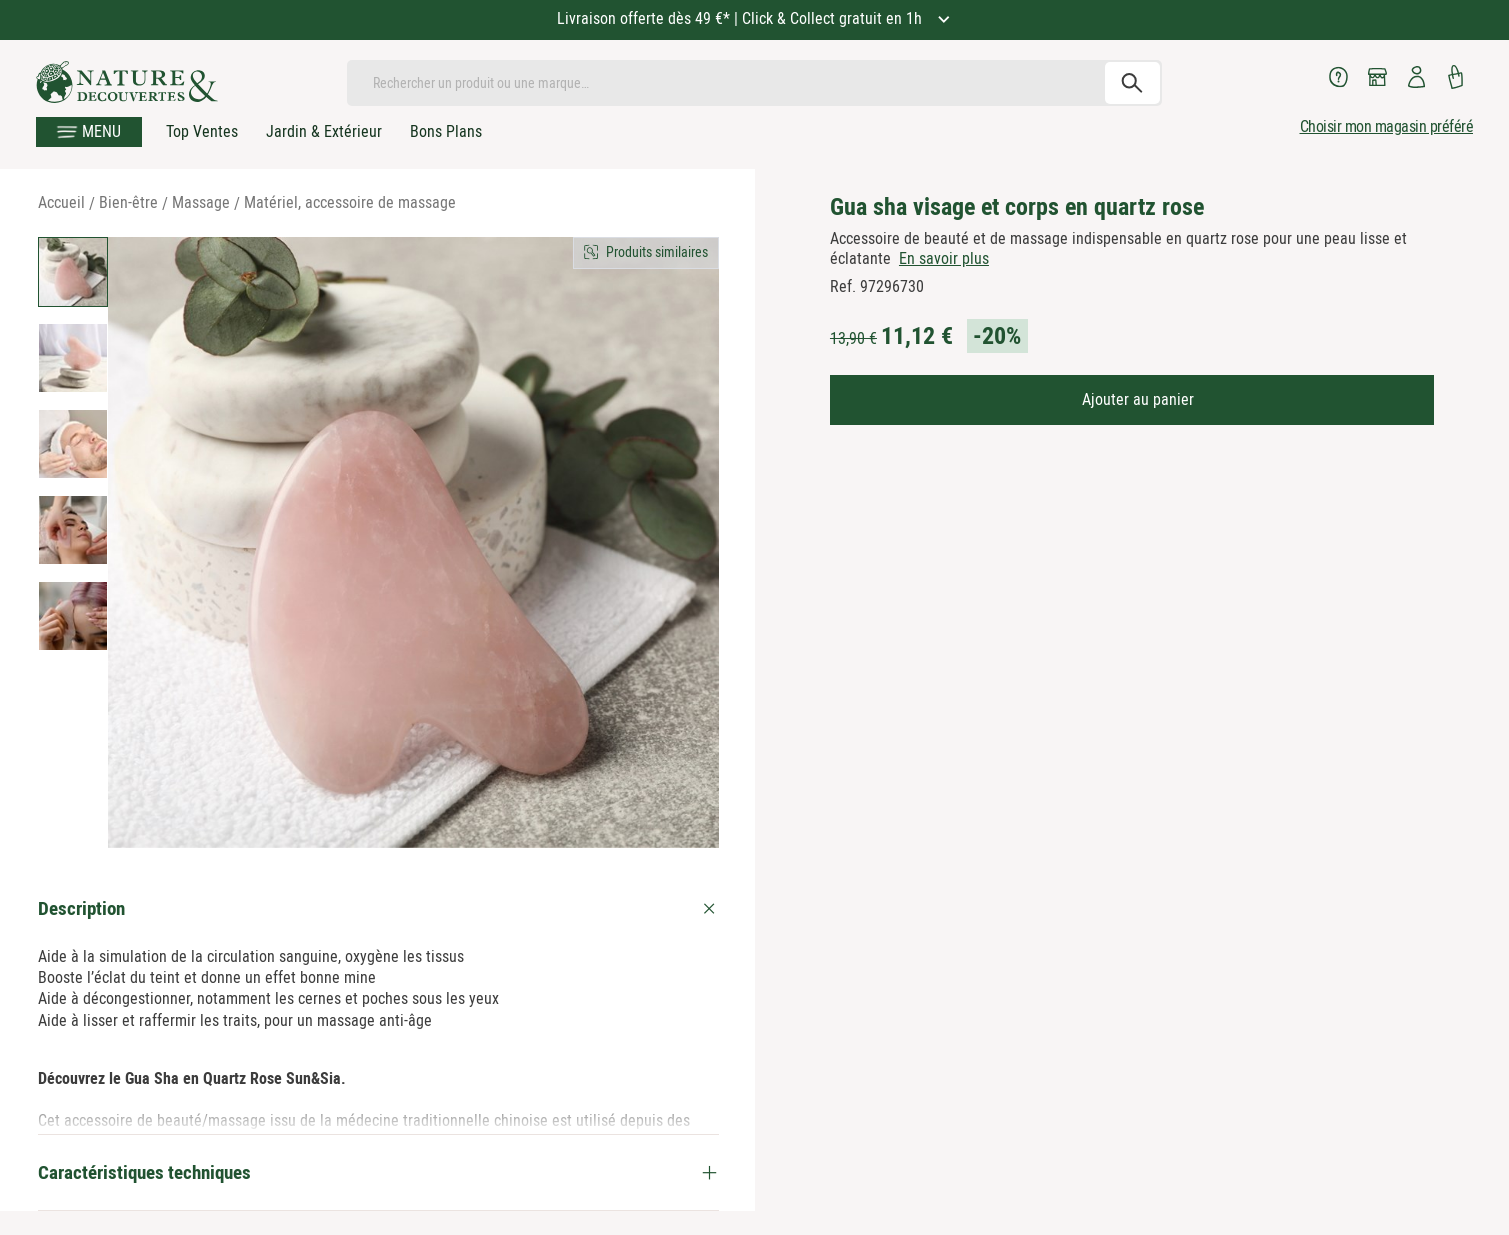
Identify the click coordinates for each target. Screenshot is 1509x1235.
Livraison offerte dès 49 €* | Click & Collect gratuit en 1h (741, 18)
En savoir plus (944, 258)
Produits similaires (657, 252)
